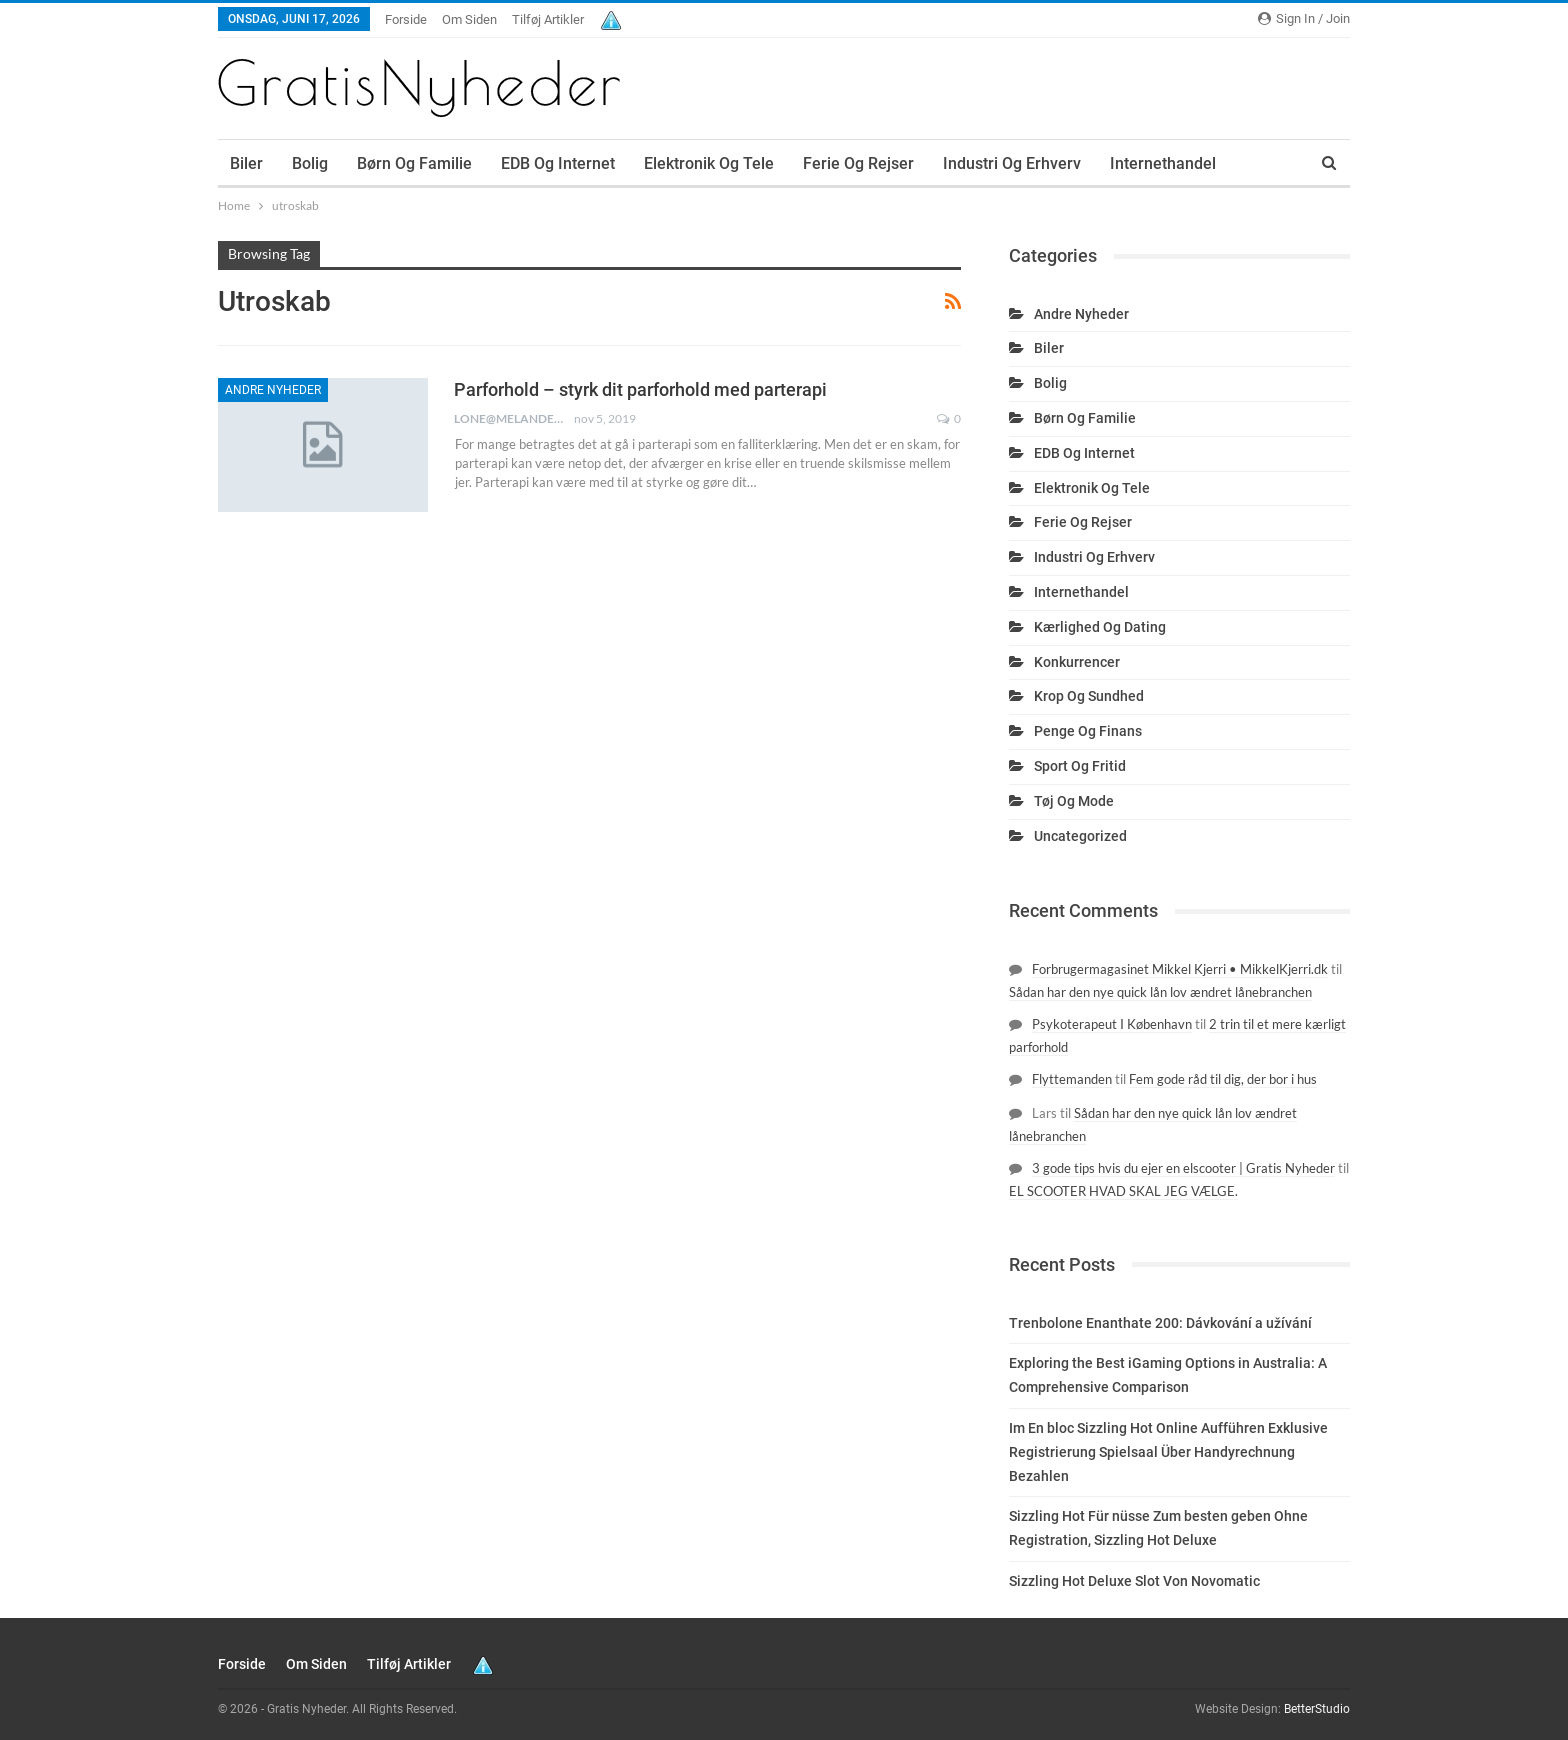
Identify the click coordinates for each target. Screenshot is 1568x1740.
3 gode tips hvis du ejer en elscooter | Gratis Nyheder (1183, 1168)
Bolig (310, 163)
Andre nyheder (273, 390)
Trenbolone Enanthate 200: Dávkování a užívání (1160, 1323)
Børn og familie (414, 163)
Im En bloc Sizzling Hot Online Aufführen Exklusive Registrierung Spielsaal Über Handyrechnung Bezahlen (1168, 1452)
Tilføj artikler (548, 19)
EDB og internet (558, 163)
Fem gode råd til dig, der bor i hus (1223, 1079)
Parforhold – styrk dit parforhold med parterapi (640, 389)
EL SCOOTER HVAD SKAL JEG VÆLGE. (1123, 1191)
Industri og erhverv (1012, 163)
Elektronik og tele (709, 163)
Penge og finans (1088, 731)
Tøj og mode (1074, 801)
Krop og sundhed (1089, 696)
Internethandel (1081, 592)
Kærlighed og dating (1100, 627)
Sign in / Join (1304, 18)
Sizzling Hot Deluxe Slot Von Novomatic (1134, 1581)
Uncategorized (1080, 836)
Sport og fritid (1080, 766)
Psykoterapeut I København (1112, 1024)
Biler (246, 163)
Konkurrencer (1077, 662)
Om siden (469, 19)
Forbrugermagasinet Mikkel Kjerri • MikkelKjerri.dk (1180, 969)
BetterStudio (1317, 1709)
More (1129, 163)
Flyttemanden (1072, 1079)
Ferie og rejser (858, 163)
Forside (406, 19)
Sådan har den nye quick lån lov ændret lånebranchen (1160, 992)
